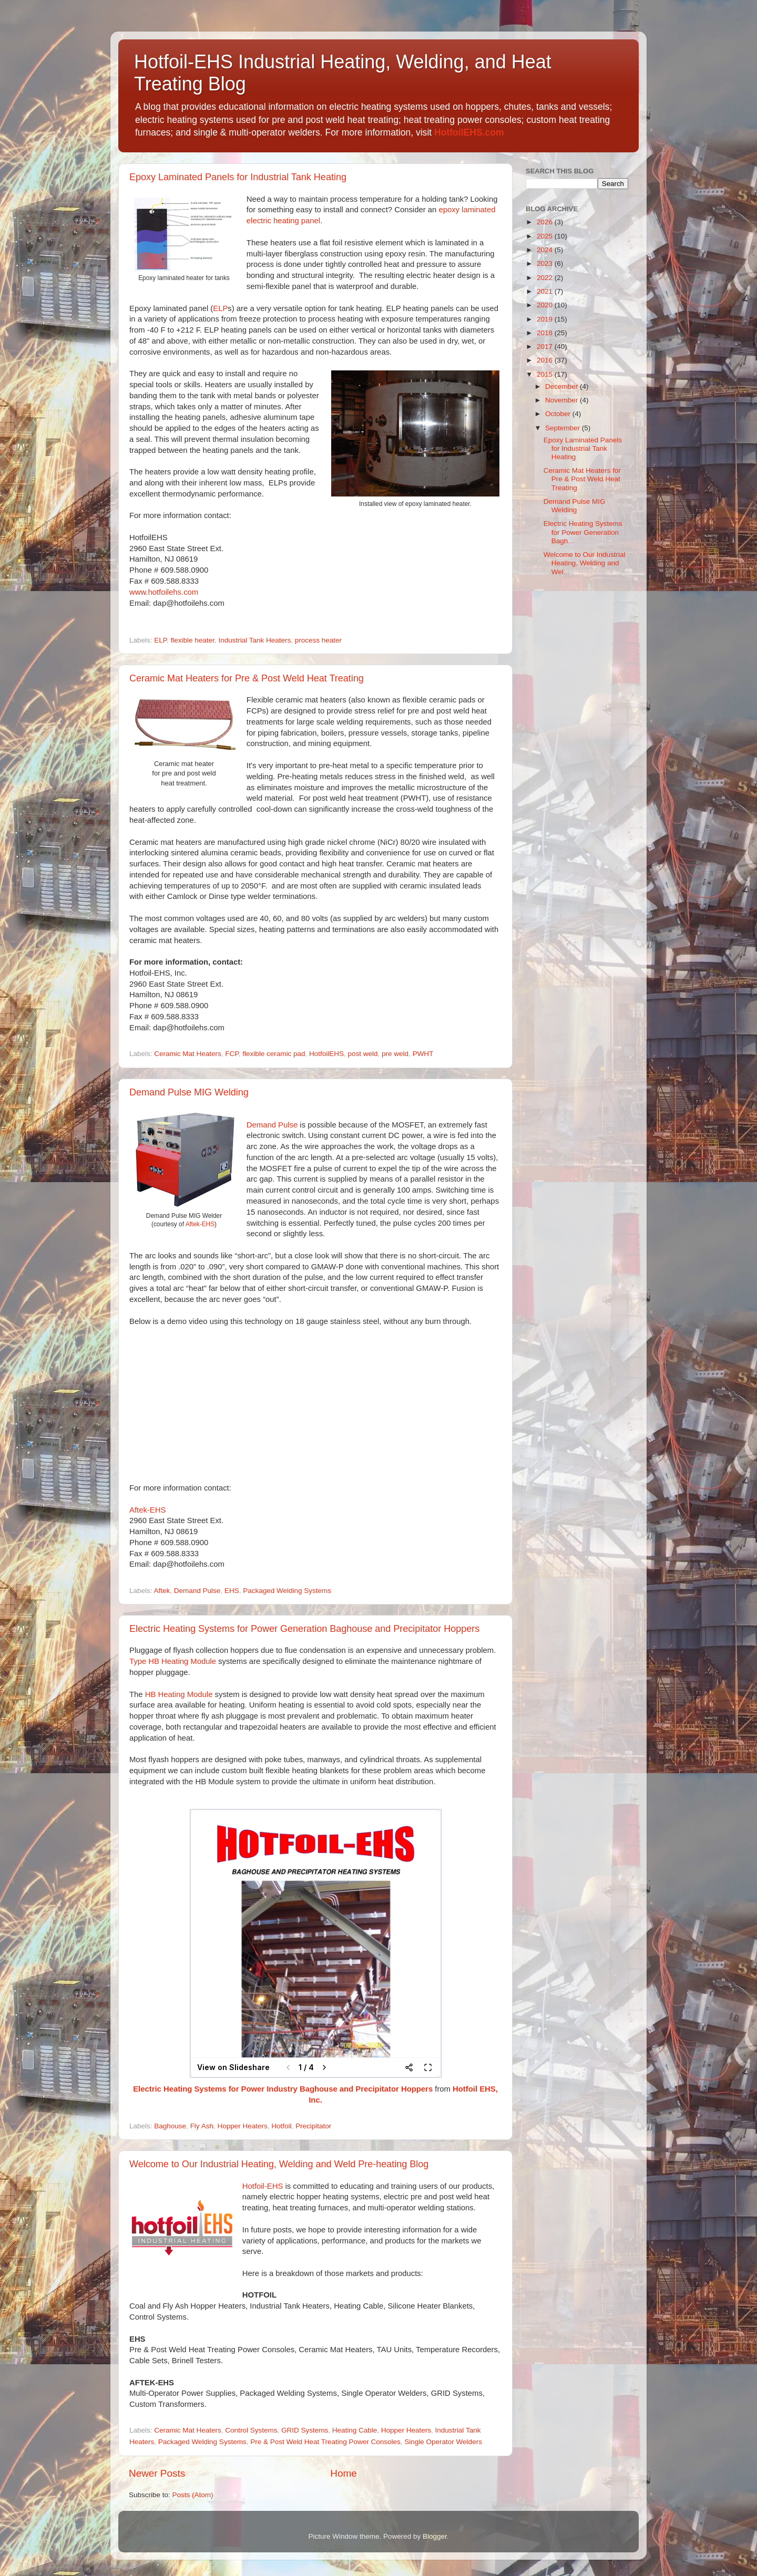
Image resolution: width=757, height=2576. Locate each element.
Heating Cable (354, 2430)
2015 (546, 374)
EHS (231, 1591)
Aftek (162, 1591)
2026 (546, 222)
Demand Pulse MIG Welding (189, 1092)
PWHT (423, 1054)
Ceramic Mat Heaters (187, 1054)
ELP (220, 308)
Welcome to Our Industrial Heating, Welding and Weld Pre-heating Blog (278, 2164)
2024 (546, 250)
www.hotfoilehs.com (163, 592)
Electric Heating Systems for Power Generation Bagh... (583, 532)
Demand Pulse (272, 1125)
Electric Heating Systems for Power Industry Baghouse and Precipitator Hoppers (283, 2089)
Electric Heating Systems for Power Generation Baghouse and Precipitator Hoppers (304, 1628)
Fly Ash (201, 2126)
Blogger (435, 2536)
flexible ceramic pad (273, 1054)
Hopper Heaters (242, 2126)
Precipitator (313, 2126)
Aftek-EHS (200, 1224)
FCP (231, 1054)
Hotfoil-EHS (262, 2186)
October (558, 414)
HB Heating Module (179, 1694)
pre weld (395, 1054)
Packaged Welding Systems (287, 1591)
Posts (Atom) (192, 2495)
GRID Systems (304, 2430)
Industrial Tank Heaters (254, 640)
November (562, 400)
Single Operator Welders (443, 2442)
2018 (546, 333)
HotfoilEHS (326, 1054)
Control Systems (251, 2430)
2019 (546, 319)
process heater (318, 640)
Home (343, 2473)
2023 (546, 263)
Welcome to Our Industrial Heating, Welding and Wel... (585, 563)
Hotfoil (281, 2126)
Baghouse (170, 2126)
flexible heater (192, 640)
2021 (546, 291)
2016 (546, 360)
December (562, 386)
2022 (546, 278)
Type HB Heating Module (172, 1661)
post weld (363, 1054)
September (563, 428)
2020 (546, 305)
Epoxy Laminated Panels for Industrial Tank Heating (237, 177)
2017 (546, 346)
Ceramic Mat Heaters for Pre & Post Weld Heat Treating (246, 678)
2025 (546, 236)
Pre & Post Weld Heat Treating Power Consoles (325, 2442)
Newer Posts (157, 2473)
